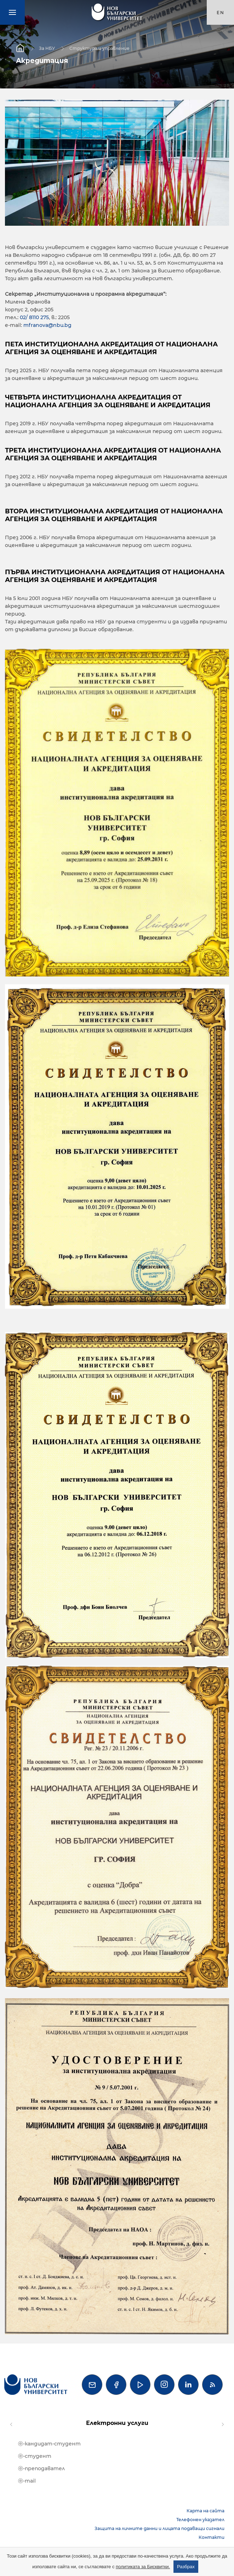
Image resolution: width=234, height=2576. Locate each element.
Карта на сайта (205, 2510)
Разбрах (186, 2566)
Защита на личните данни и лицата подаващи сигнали (159, 2528)
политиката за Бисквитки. (143, 2566)
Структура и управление (99, 48)
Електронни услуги (117, 2423)
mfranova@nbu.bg (47, 325)
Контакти (211, 2537)
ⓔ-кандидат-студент (49, 2443)
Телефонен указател (200, 2519)
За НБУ (47, 48)
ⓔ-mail (27, 2481)
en (220, 12)
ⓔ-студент (34, 2456)
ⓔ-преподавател (41, 2468)
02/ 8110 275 (34, 317)
